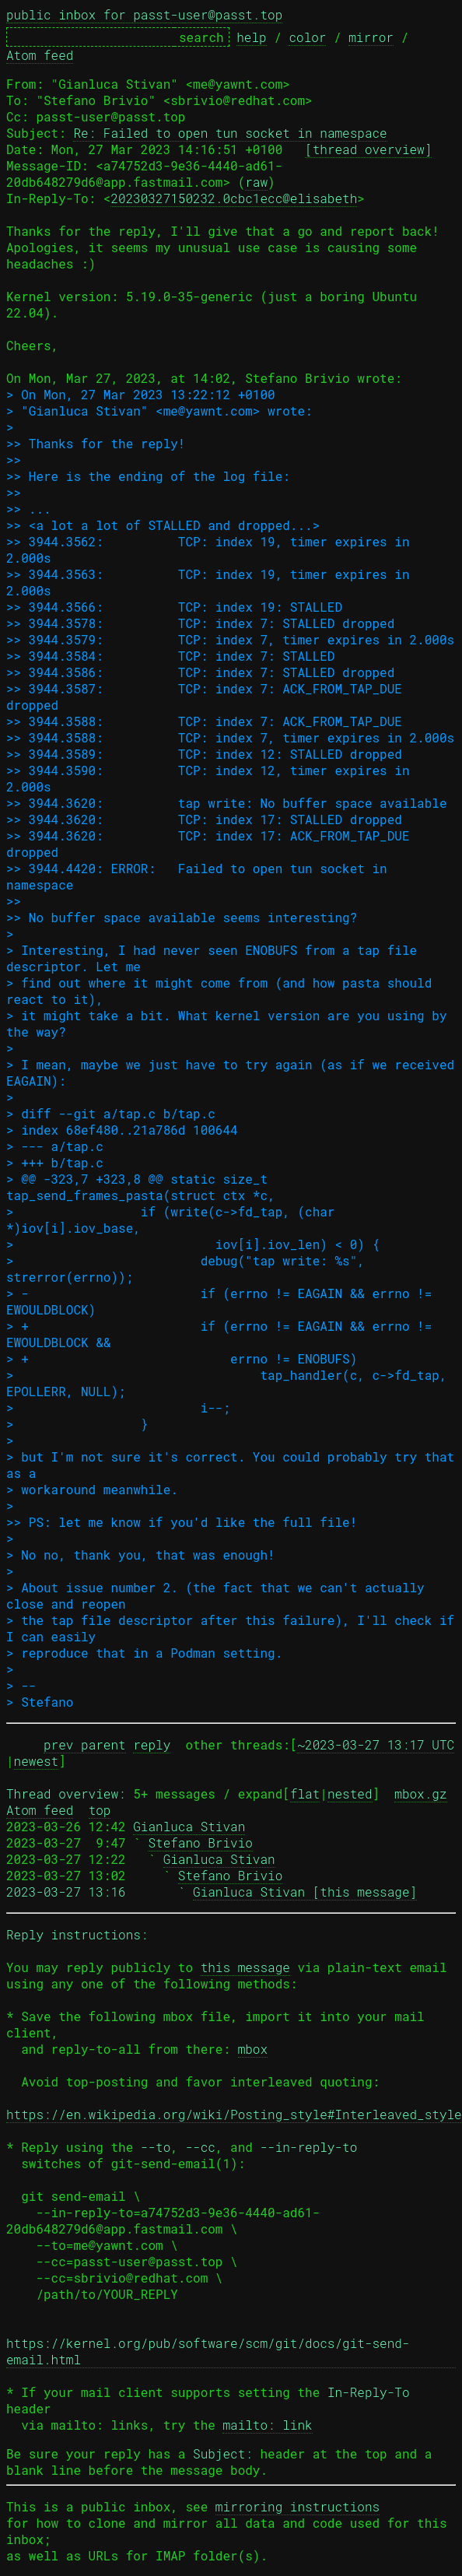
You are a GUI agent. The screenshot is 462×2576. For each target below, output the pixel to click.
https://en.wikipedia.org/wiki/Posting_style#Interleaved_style (234, 2114)
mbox (253, 2049)
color (307, 37)
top (100, 1810)
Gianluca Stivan (189, 1826)
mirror (371, 37)
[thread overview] (368, 149)
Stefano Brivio (200, 1842)
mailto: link (267, 2424)
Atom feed (39, 55)
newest (36, 1761)
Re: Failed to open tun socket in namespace (230, 133)
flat (305, 1793)
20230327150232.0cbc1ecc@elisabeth (233, 198)
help (251, 37)
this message (245, 1967)
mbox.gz (420, 1793)
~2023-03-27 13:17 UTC (375, 1744)
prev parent (85, 1744)
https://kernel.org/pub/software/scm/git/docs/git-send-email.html (207, 2351)
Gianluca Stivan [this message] (305, 1891)
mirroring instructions (297, 2506)
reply (151, 1744)
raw (256, 182)
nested (350, 1793)
